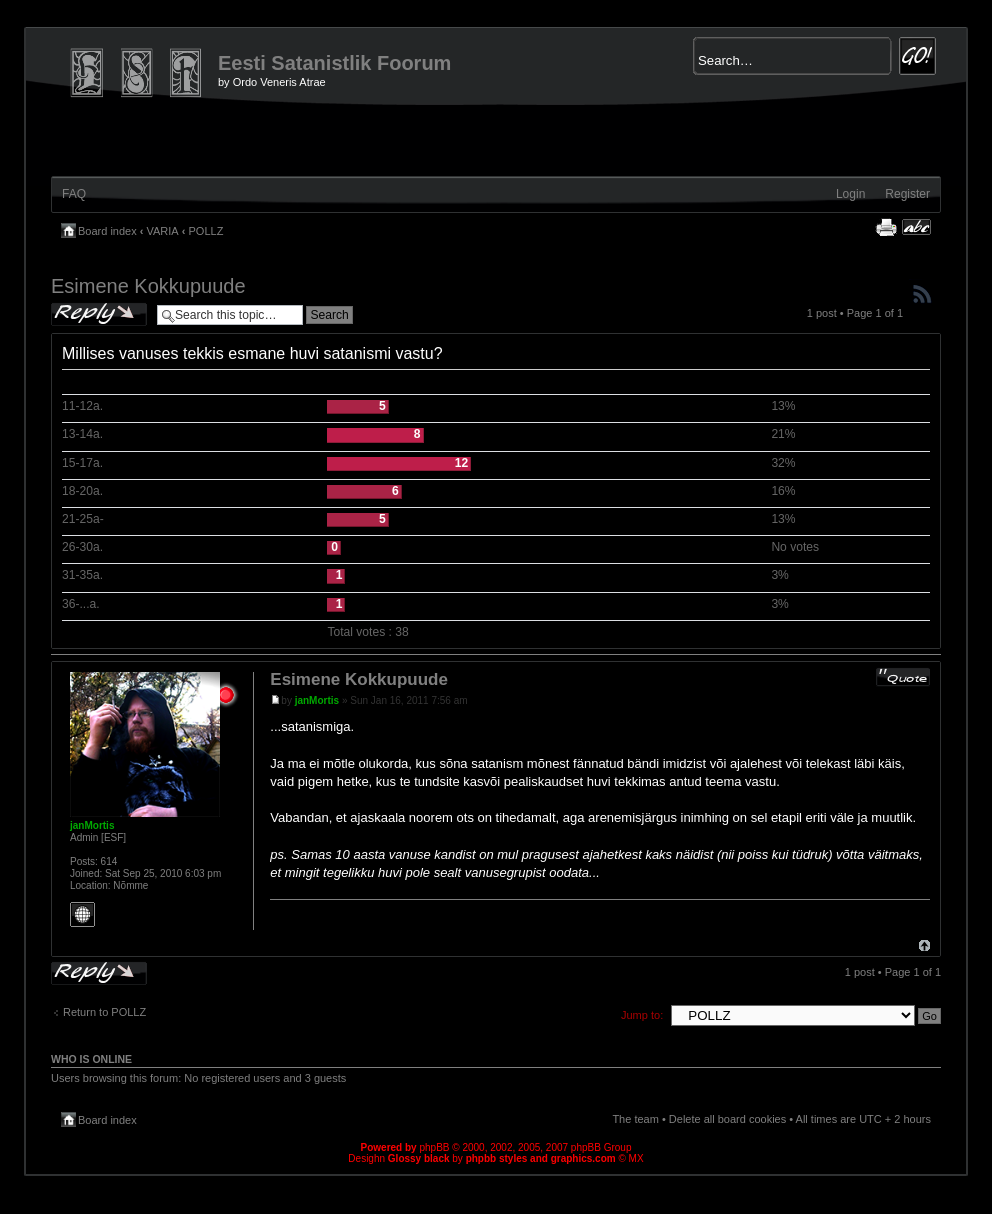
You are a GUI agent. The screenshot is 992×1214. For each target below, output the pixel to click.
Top (924, 945)
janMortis (317, 700)
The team (635, 1119)
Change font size (916, 227)
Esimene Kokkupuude (148, 286)
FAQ (74, 194)
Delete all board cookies (727, 1119)
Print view (886, 227)
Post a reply (99, 314)
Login (850, 194)
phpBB (434, 1147)
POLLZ (206, 231)
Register (907, 194)
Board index (107, 231)
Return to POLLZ (104, 1012)
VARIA (163, 231)
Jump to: (642, 1015)
